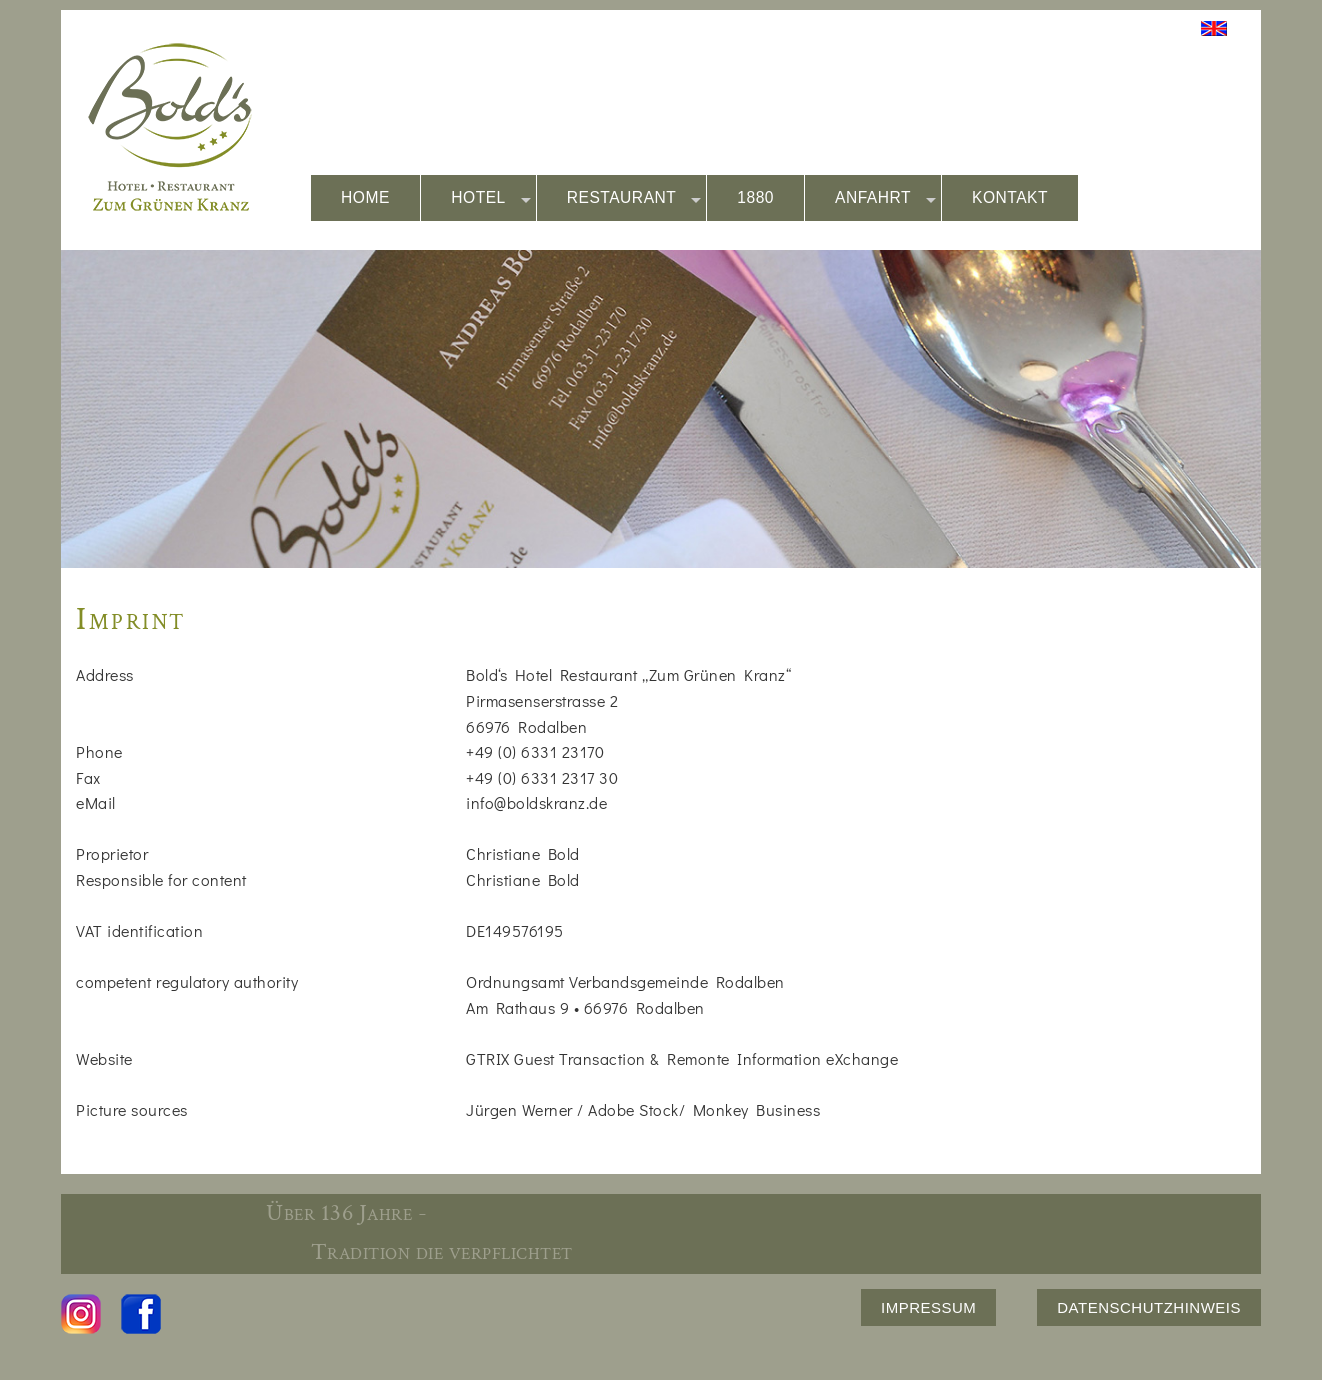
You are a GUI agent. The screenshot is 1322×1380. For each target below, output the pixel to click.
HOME (365, 197)
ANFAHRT (885, 198)
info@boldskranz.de (536, 802)
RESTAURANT (634, 198)
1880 (755, 197)
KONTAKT (1010, 197)
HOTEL (491, 198)
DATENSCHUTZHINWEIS (1149, 1307)
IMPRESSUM (928, 1307)
